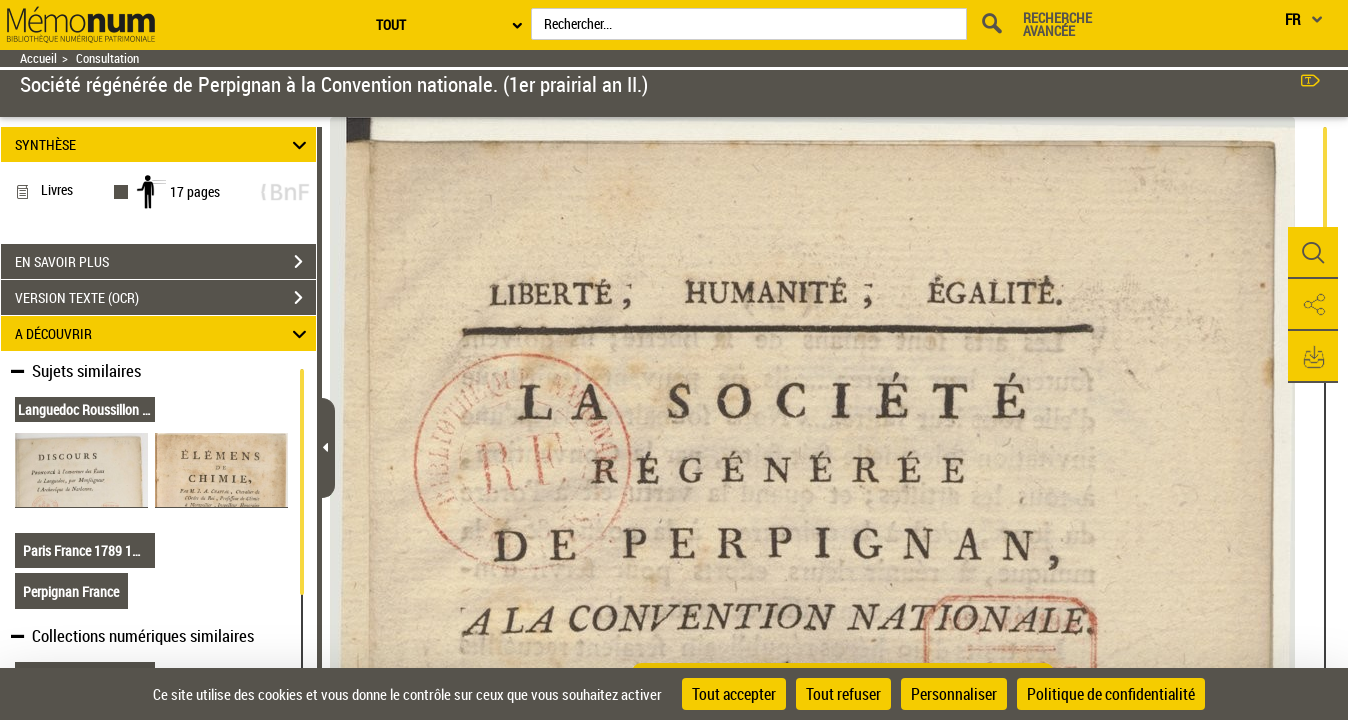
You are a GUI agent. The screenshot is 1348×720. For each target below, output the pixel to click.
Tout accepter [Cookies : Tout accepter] (734, 694)
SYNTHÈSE (164, 144)
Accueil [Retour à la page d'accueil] (38, 58)
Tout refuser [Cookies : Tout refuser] (843, 694)
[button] (1313, 253)
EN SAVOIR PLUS (165, 262)
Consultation (107, 58)
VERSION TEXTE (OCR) (165, 298)
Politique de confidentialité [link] (1111, 694)
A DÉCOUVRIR (164, 333)
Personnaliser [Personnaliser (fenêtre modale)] (954, 694)
